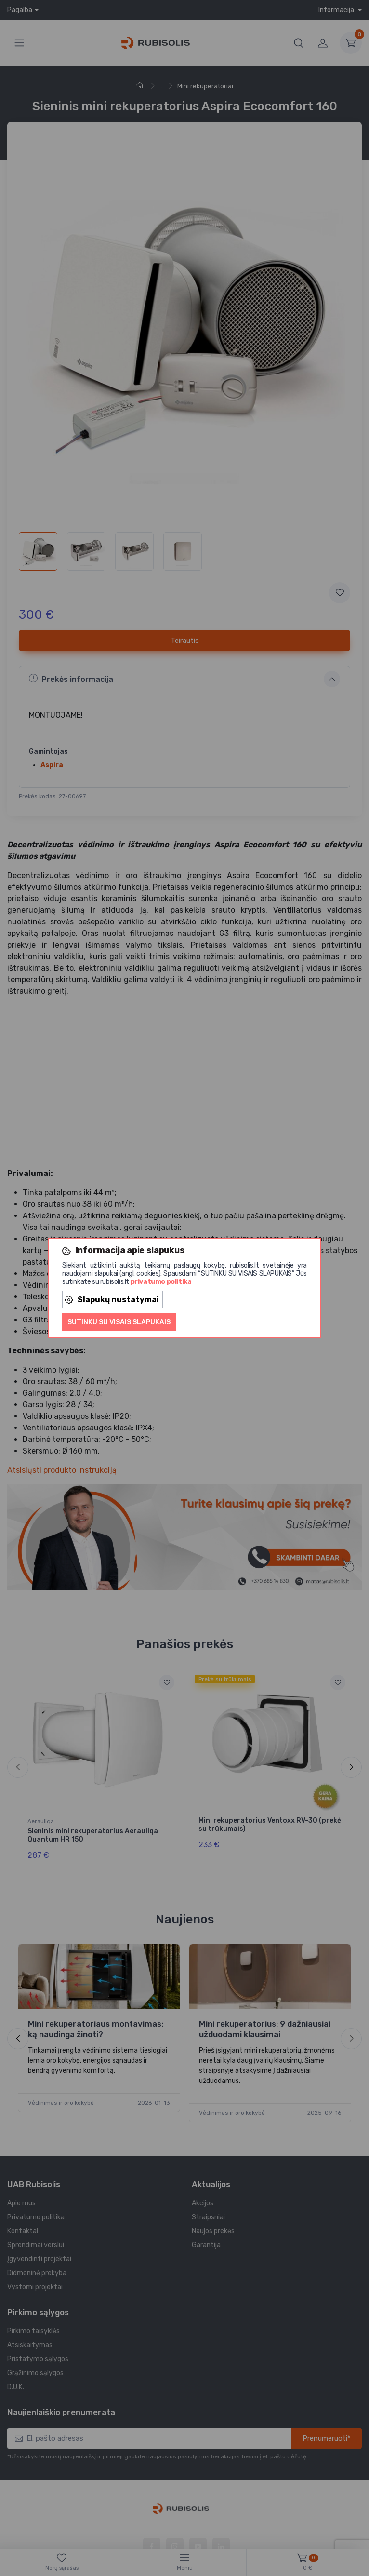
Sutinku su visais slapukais (119, 1322)
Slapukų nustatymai (112, 1299)
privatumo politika (161, 1282)
